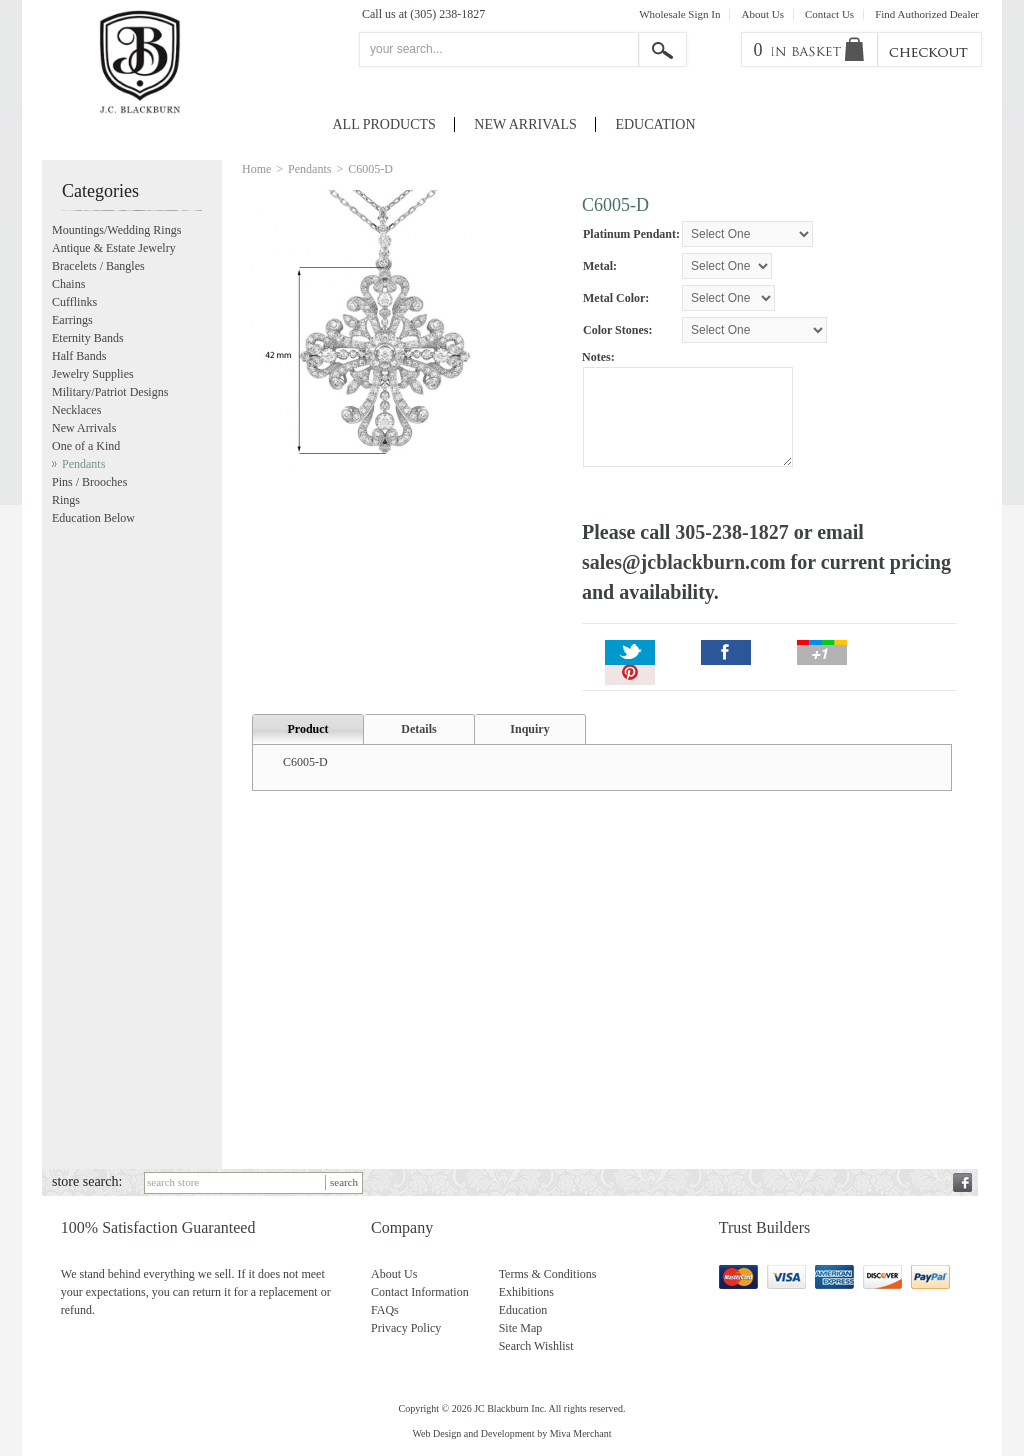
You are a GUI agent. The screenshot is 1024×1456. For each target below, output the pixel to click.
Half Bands (79, 356)
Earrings (72, 320)
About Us (762, 14)
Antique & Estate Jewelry (114, 248)
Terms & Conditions (548, 1274)
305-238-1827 (731, 532)
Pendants (309, 169)
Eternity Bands (88, 338)
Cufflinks (74, 302)
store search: (87, 1181)
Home (256, 169)
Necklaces (76, 410)
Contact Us (829, 14)
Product (307, 729)
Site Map (521, 1328)
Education (655, 124)
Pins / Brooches (89, 482)
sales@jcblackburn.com (684, 562)
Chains (68, 284)
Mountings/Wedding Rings (116, 230)
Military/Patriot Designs (110, 392)
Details (418, 729)
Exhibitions (526, 1292)
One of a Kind (86, 446)
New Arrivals (525, 124)
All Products (384, 124)
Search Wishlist (536, 1346)
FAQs (385, 1310)
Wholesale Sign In (679, 14)
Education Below (93, 518)
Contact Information (420, 1292)
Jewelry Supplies (93, 374)
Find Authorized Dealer (927, 14)
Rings (66, 500)
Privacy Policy (406, 1328)
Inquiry (529, 729)
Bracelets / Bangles (98, 266)
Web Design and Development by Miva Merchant (511, 1433)
